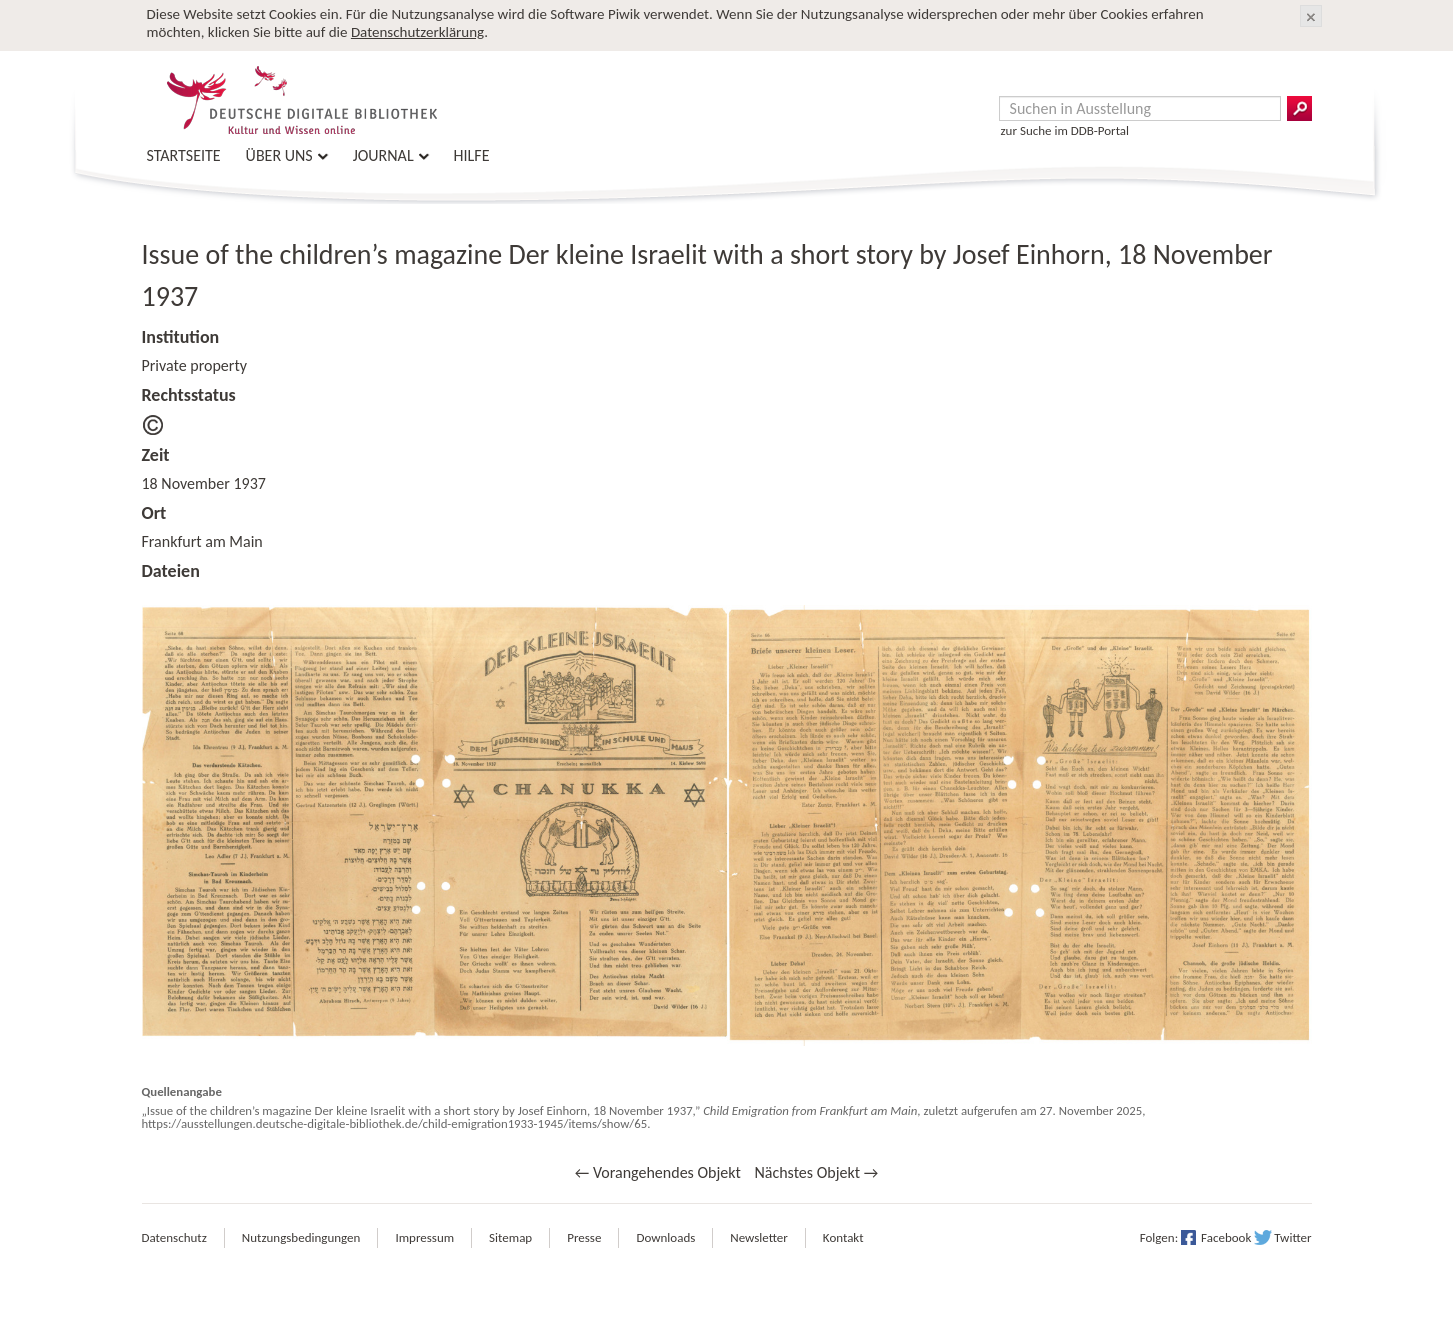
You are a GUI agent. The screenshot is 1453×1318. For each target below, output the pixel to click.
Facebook (1226, 1237)
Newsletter (759, 1237)
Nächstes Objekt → (816, 1172)
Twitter (1292, 1237)
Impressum (424, 1237)
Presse (584, 1237)
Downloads (665, 1237)
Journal (383, 155)
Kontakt (843, 1237)
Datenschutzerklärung (417, 32)
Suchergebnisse (1299, 108)
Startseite (184, 155)
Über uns (279, 155)
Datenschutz (174, 1237)
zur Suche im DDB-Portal (1065, 130)
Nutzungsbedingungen (301, 1237)
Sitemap (510, 1237)
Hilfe (472, 155)
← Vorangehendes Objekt (658, 1172)
